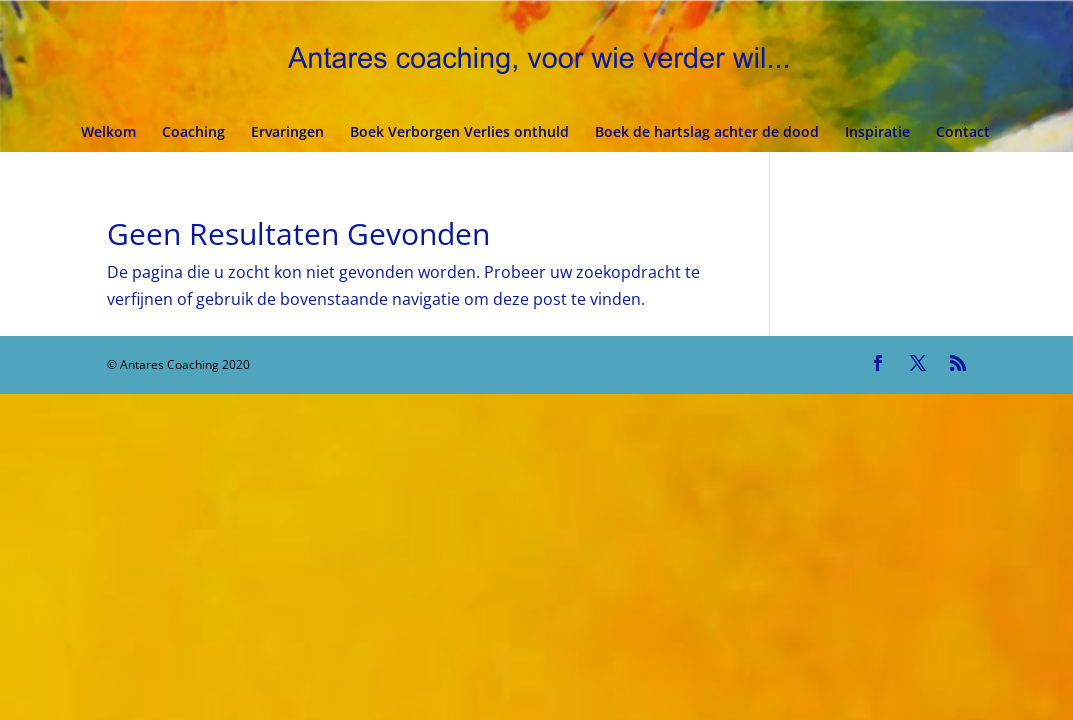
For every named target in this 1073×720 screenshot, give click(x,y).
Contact (963, 133)
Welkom (108, 133)
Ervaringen (287, 133)
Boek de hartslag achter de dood (707, 133)
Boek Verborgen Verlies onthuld (459, 133)
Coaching (193, 133)
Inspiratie (877, 133)
